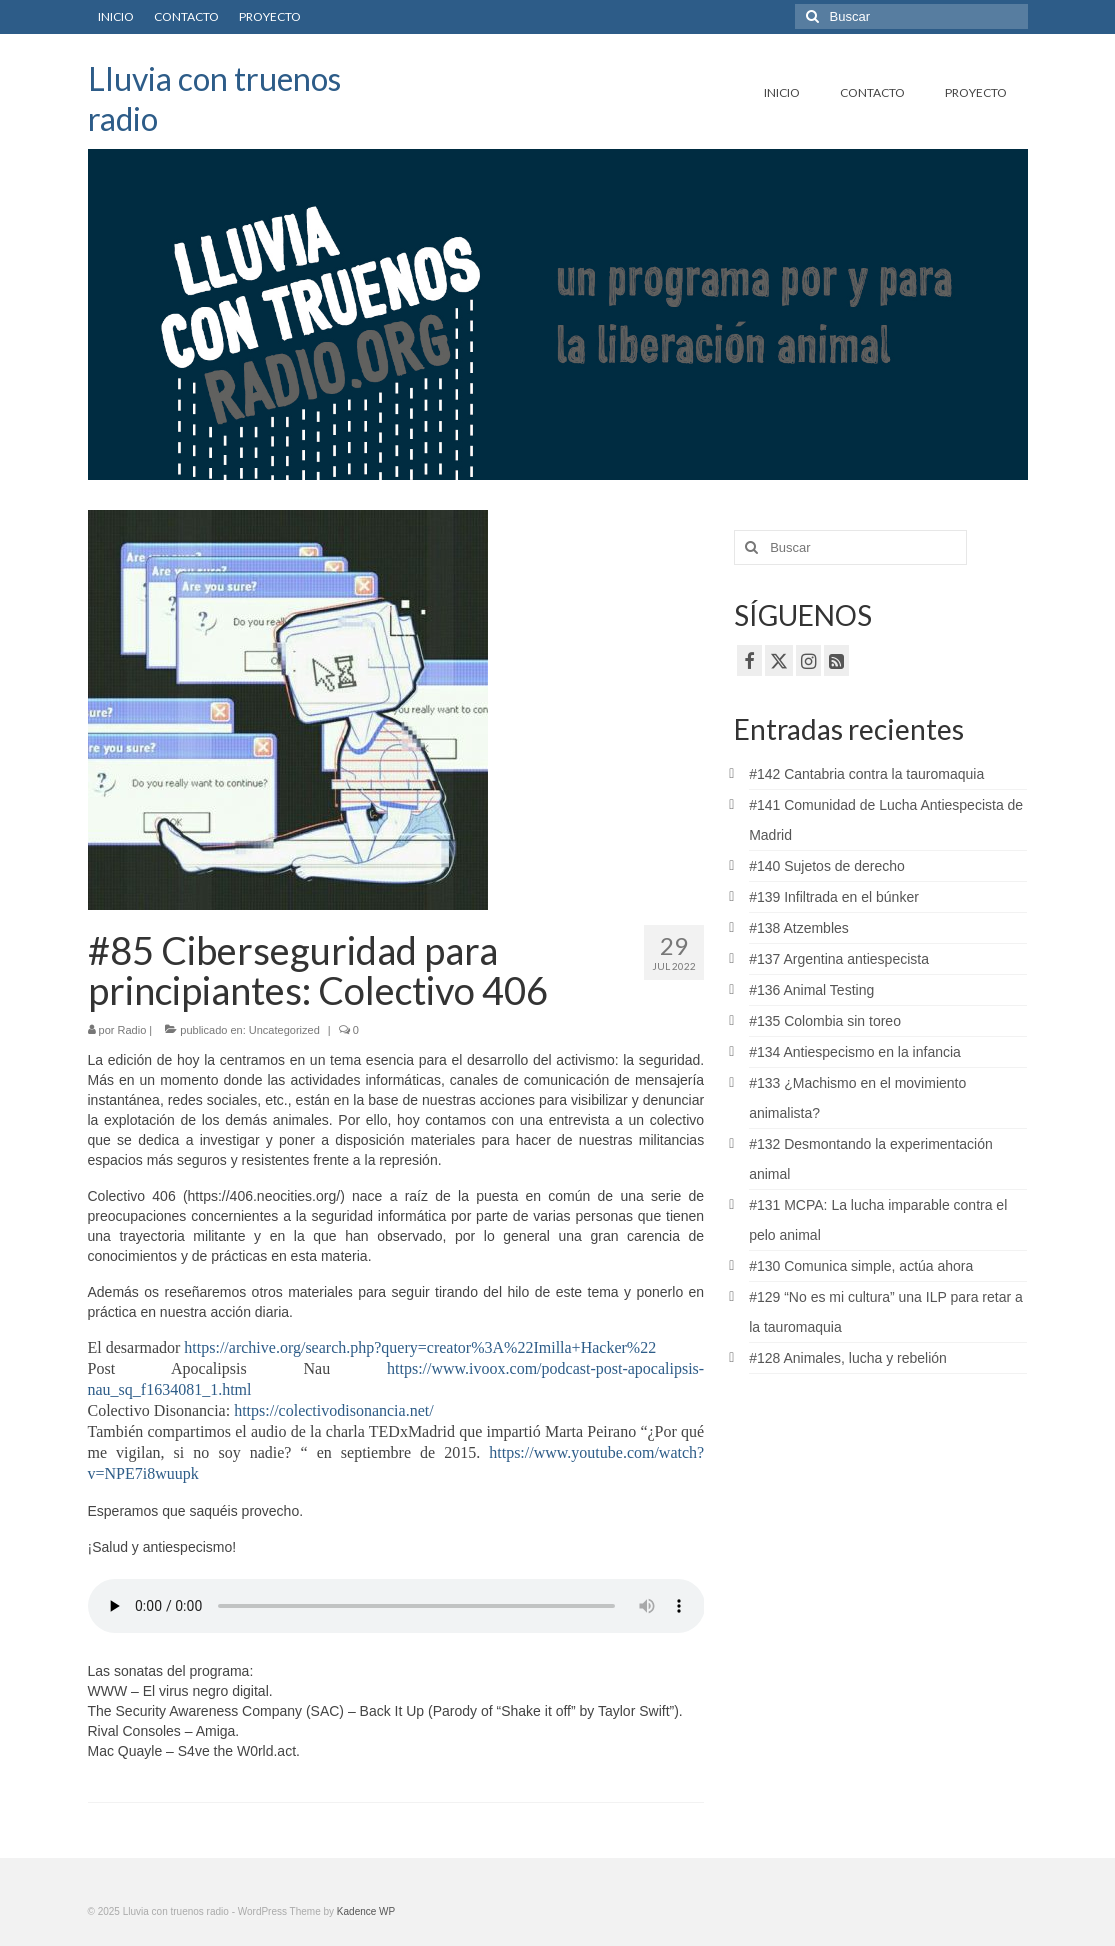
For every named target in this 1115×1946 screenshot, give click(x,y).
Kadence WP (366, 1911)
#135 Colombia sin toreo (825, 1021)
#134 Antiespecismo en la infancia (855, 1052)
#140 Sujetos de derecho (827, 866)
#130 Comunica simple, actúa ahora (861, 1266)
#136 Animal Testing (811, 990)
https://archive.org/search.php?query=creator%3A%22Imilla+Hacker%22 (420, 1347)
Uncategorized (284, 1030)
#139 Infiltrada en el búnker (834, 897)
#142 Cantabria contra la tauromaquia (866, 774)
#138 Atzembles (799, 928)
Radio (132, 1030)
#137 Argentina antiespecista (839, 959)
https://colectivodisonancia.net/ (334, 1410)
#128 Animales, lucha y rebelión (848, 1358)
